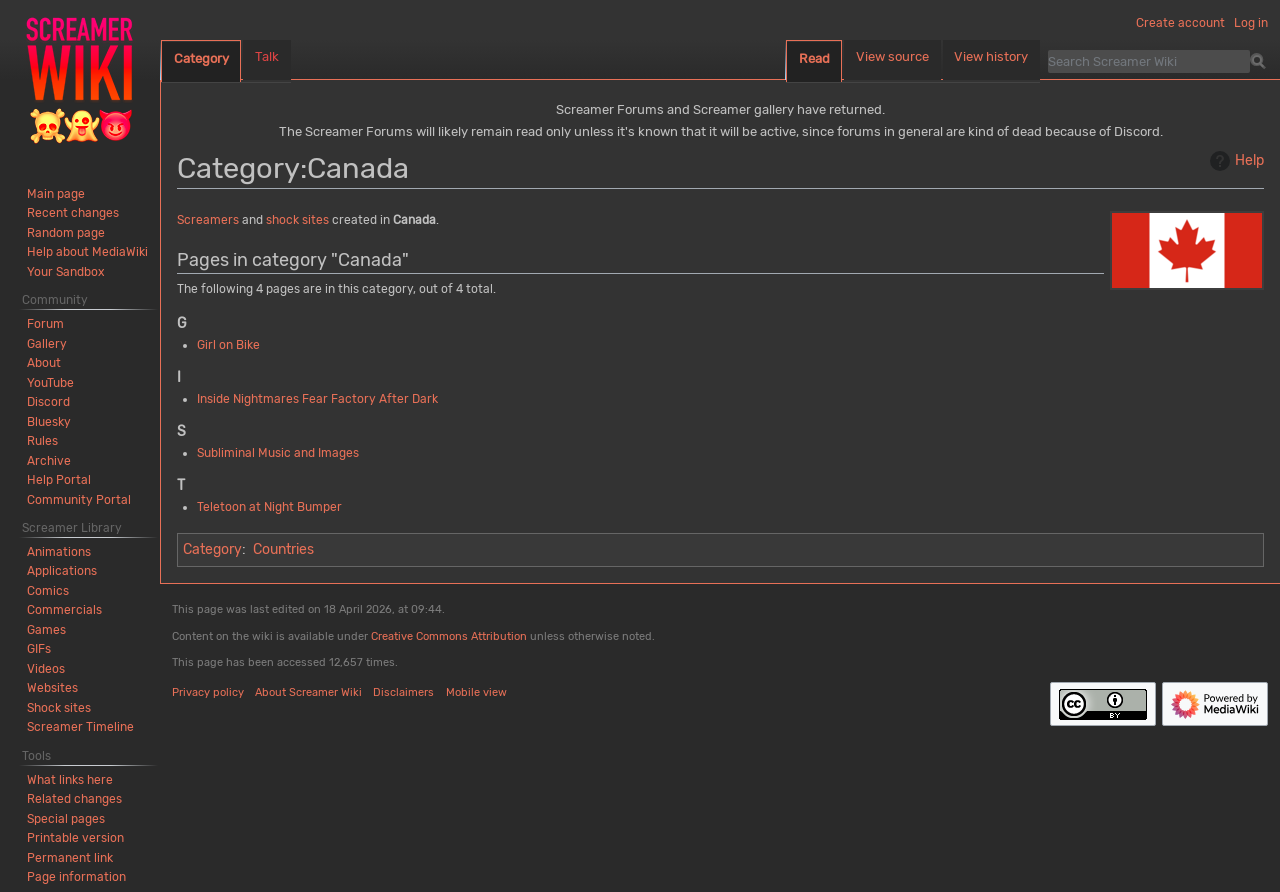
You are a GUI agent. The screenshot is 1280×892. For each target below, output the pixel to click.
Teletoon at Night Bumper (269, 507)
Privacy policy (208, 692)
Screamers (208, 220)
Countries (283, 549)
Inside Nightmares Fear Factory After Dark (317, 399)
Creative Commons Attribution (449, 636)
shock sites (297, 220)
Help (1234, 161)
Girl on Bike (228, 345)
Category (212, 549)
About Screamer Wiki (308, 692)
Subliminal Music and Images (278, 453)
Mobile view (476, 692)
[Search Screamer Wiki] (1149, 61)
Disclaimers (403, 692)
